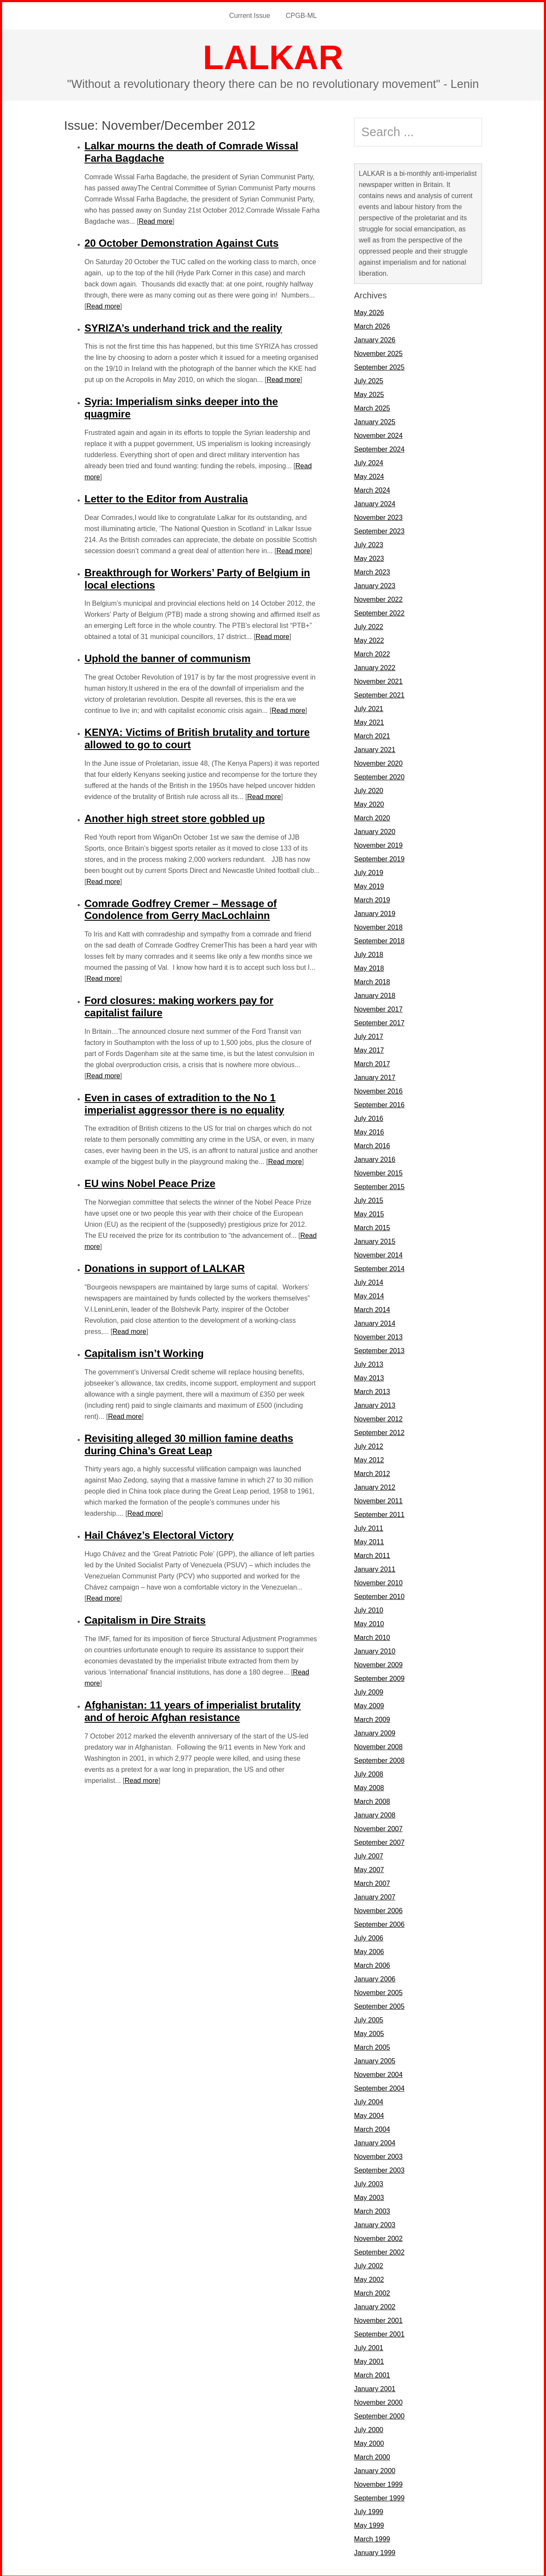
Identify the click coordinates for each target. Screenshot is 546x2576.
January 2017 (374, 1075)
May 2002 (369, 2277)
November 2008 (378, 1745)
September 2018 (379, 939)
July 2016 (368, 1116)
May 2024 (369, 474)
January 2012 (374, 1485)
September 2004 (379, 2086)
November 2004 (378, 2073)
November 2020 (378, 761)
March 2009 (372, 1717)
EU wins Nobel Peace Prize (149, 1181)
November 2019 (378, 843)
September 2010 (379, 1595)
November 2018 (378, 925)
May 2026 (369, 311)
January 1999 (374, 2551)
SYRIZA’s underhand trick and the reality (183, 326)
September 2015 (379, 1185)
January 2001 (374, 2387)
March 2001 (372, 2373)
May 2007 (369, 1868)
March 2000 (372, 2455)
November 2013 (378, 1335)
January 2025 (374, 420)
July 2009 (368, 1690)
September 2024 (379, 447)
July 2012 (368, 1444)
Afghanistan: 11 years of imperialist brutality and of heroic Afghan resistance (192, 1709)
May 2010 (369, 1622)
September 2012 (379, 1431)
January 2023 (374, 584)
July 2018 (368, 953)
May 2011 (369, 1540)
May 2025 (369, 393)
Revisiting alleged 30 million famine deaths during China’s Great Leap (188, 1443)
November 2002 (378, 2237)
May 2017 (369, 1048)
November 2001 (378, 2318)
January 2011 (374, 1567)
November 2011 (378, 1499)
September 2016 (379, 1103)
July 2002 (368, 2264)
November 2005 (378, 1991)
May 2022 (369, 638)
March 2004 (372, 2127)
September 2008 (379, 1758)
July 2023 (368, 543)
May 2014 (369, 1294)
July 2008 (368, 1772)
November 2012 (378, 1417)
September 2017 (379, 1021)
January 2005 (374, 2059)
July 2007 (368, 1854)
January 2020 (374, 830)
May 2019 (369, 884)
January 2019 (374, 912)
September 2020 (379, 775)
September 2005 (379, 2004)
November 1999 (378, 2482)
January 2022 (374, 666)
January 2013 (374, 1403)
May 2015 (369, 1212)
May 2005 (369, 2032)
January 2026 (374, 338)
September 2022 (379, 611)
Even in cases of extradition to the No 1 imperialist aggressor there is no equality (184, 1102)
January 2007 (374, 1895)
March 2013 (372, 1390)
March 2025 (372, 406)
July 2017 (368, 1035)
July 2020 (368, 789)
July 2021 (368, 707)
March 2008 (372, 1799)
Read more (155, 219)
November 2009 (378, 1663)
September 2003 (379, 2168)
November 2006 (378, 1909)
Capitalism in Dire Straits (145, 1618)
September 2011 (379, 1513)
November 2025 (378, 352)
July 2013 (368, 1362)
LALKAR (273, 56)
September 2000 (379, 2414)
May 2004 (369, 2114)
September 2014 (379, 1267)
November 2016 (378, 1089)
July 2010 (368, 1608)
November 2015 (378, 1171)
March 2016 (372, 1144)
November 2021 (378, 679)
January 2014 (374, 1321)
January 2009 (374, 1731)
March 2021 (372, 734)
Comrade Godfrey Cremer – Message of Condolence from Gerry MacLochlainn (180, 908)
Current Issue (250, 14)
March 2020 (372, 816)
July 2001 (368, 2346)
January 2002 (374, 2305)
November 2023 (378, 515)
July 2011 (368, 1526)
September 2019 (379, 857)
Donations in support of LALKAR (164, 1266)
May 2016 (369, 1130)
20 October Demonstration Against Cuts (181, 241)
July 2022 (368, 625)
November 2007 (378, 1827)
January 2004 (374, 2141)
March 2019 (372, 898)
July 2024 (368, 461)
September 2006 (379, 1922)
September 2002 (379, 2250)
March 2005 (372, 2045)
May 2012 (369, 1458)
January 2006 (374, 1977)
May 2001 (369, 2359)
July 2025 (368, 379)
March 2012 (372, 1472)
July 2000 (368, 2428)
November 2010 (378, 1581)
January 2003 (374, 2223)
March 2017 (372, 1062)
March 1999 (372, 2537)
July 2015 (368, 1198)
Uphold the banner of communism (167, 656)
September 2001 (379, 2332)
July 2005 (368, 2018)
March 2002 (372, 2291)
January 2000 (374, 2469)
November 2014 (378, 1253)
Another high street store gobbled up (174, 817)
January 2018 (374, 994)
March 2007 (372, 1881)
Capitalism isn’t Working (144, 1351)
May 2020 (369, 802)
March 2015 (372, 1226)
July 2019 (368, 871)
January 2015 (374, 1239)
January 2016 (374, 1157)
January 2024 (374, 502)
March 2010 (372, 1636)
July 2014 (368, 1280)
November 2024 (378, 434)
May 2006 (369, 1950)
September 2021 (379, 693)
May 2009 (369, 1704)
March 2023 (372, 570)
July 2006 (368, 1936)
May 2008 (369, 1786)
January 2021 (374, 748)
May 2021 (369, 720)
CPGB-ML (300, 14)
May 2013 (369, 1376)
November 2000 (378, 2400)
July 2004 (368, 2100)
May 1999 (369, 2523)
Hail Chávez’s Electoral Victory (159, 1533)
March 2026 (372, 324)
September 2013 (379, 1349)
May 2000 (369, 2441)
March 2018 (372, 980)
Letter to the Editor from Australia (166, 497)
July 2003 (368, 2182)
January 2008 (374, 1813)
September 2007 (379, 1840)
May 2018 (369, 966)
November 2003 (378, 2155)
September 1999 (379, 2496)
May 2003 (369, 2196)
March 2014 (372, 1308)
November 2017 (378, 1007)
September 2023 (379, 529)
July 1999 (368, 2510)
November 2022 (378, 597)
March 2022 (372, 652)
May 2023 (369, 556)
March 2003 (372, 2209)
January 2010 (374, 1649)
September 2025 (379, 365)
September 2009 (379, 1676)
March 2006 (372, 1963)
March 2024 (372, 488)
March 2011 (372, 1554)
